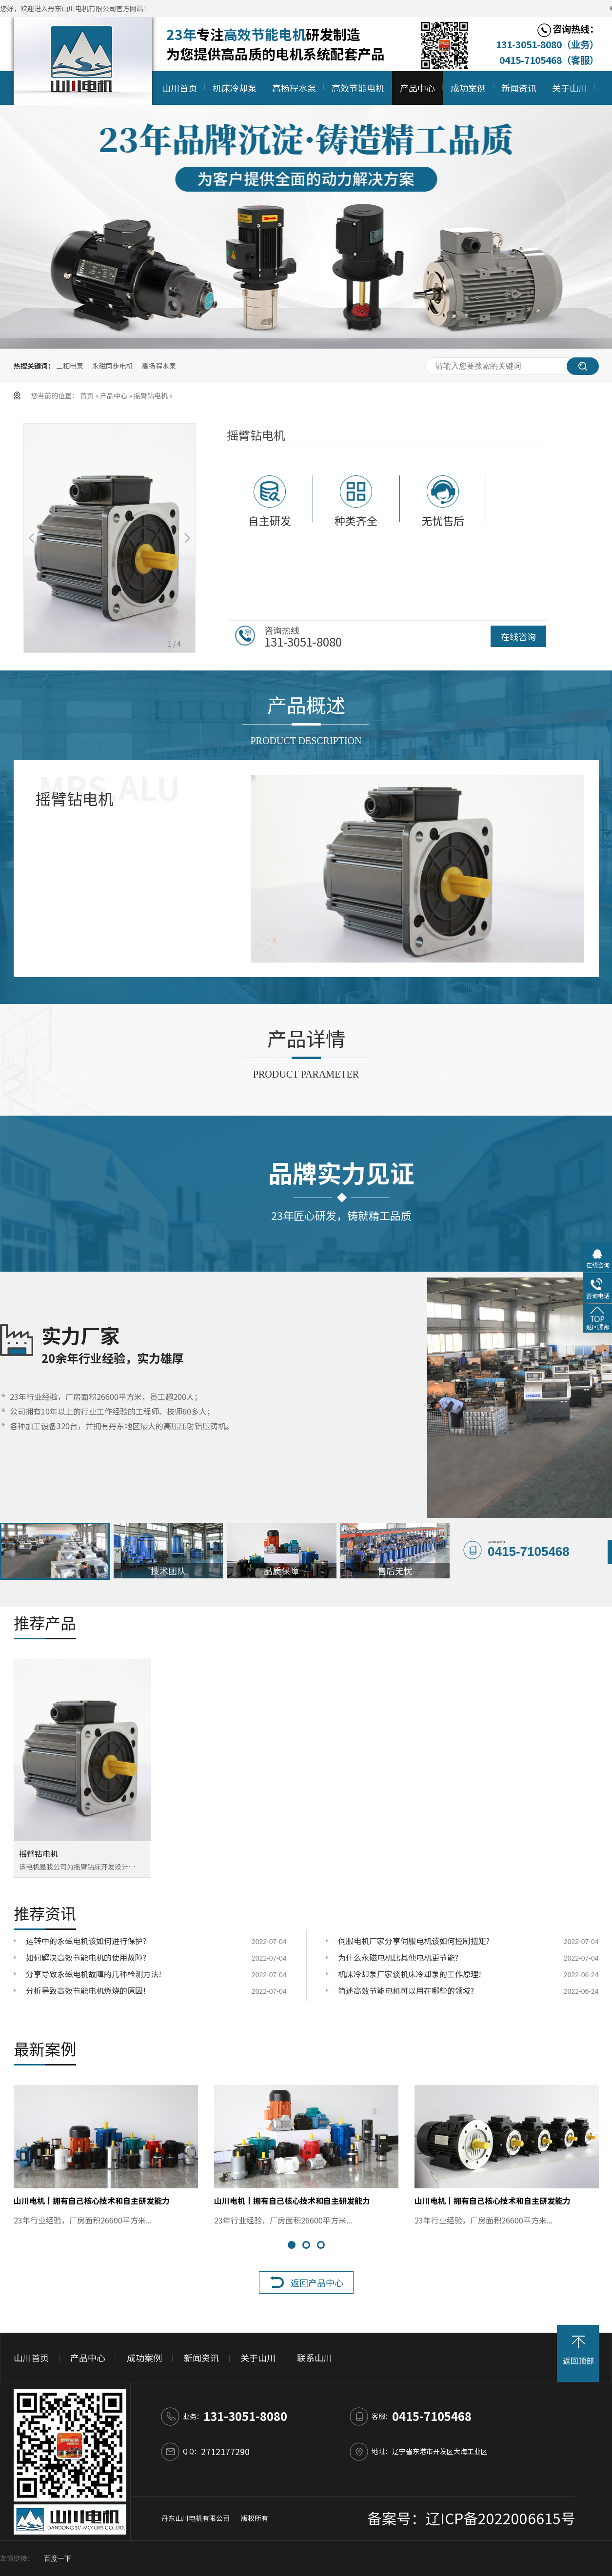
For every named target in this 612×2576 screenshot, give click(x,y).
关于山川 (569, 87)
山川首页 (179, 87)
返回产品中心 (317, 2282)
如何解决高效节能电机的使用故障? (86, 1957)
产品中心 (417, 87)
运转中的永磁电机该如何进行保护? (86, 1941)
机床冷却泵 (235, 87)
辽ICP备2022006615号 (500, 2518)
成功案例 (468, 87)
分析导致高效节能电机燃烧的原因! (86, 1990)
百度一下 (57, 2558)
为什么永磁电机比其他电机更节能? (398, 1957)
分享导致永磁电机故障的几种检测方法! (93, 1974)
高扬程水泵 (294, 87)
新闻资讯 (518, 87)
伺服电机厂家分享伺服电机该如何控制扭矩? (414, 1941)
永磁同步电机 (112, 366)
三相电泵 (69, 366)
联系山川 (314, 2357)
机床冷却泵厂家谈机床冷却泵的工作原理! (409, 1974)
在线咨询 (518, 636)
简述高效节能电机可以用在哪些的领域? (406, 1990)
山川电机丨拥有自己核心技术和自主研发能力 (92, 2200)
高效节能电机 (358, 87)
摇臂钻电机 (151, 395)
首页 (87, 395)
